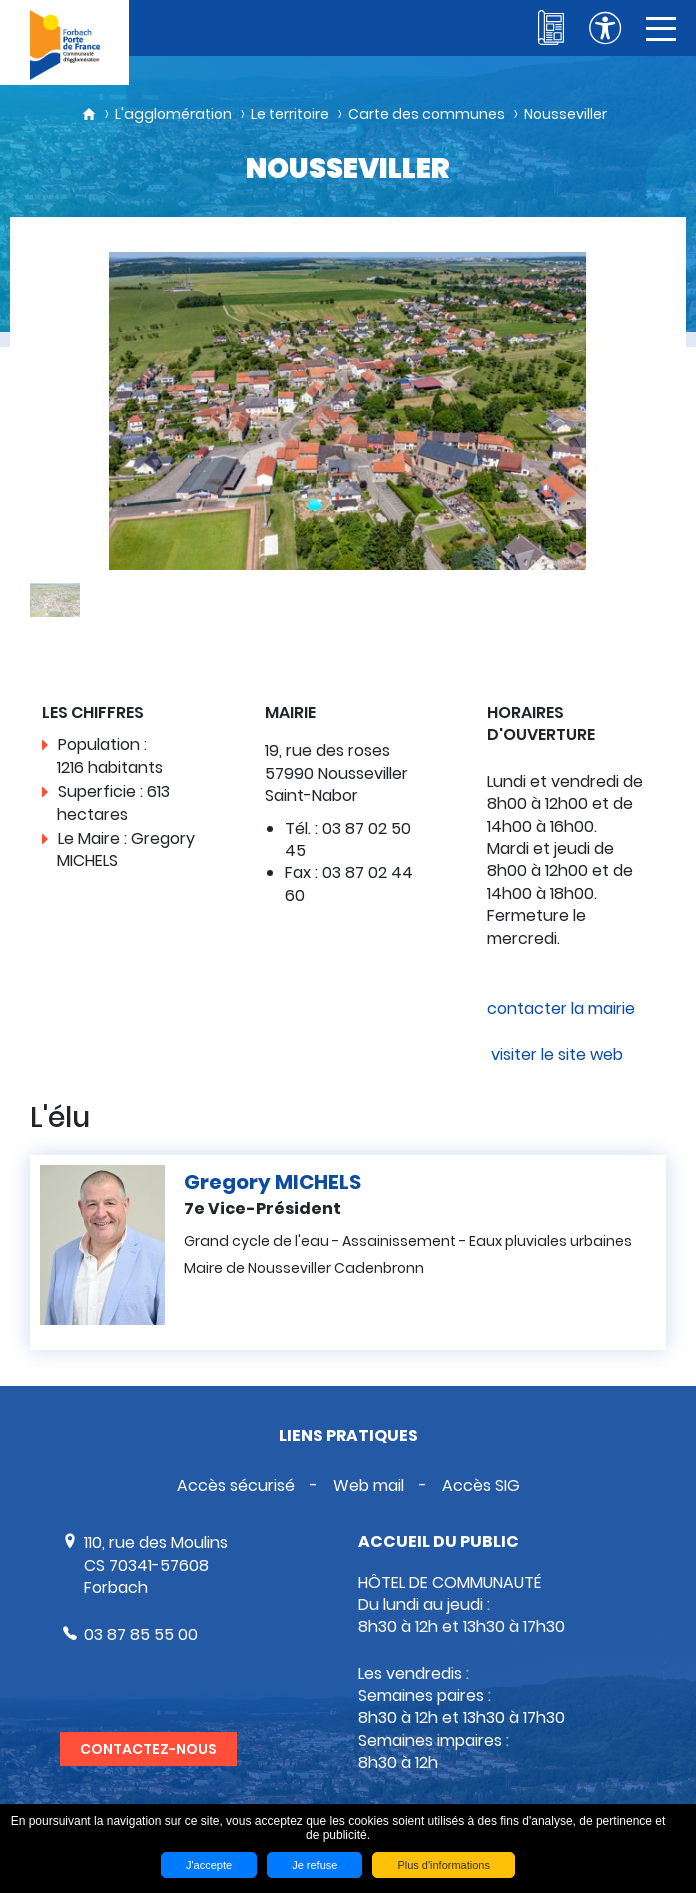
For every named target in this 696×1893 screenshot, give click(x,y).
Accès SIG (481, 1485)
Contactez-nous (148, 1749)
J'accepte (209, 1865)
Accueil (89, 114)
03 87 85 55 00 (141, 1634)
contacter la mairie (561, 1008)
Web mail (368, 1485)
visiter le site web (555, 1054)
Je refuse (314, 1865)
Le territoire (290, 114)
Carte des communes (426, 114)
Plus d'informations (443, 1865)
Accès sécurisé (236, 1485)
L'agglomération (173, 114)
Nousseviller (565, 114)
